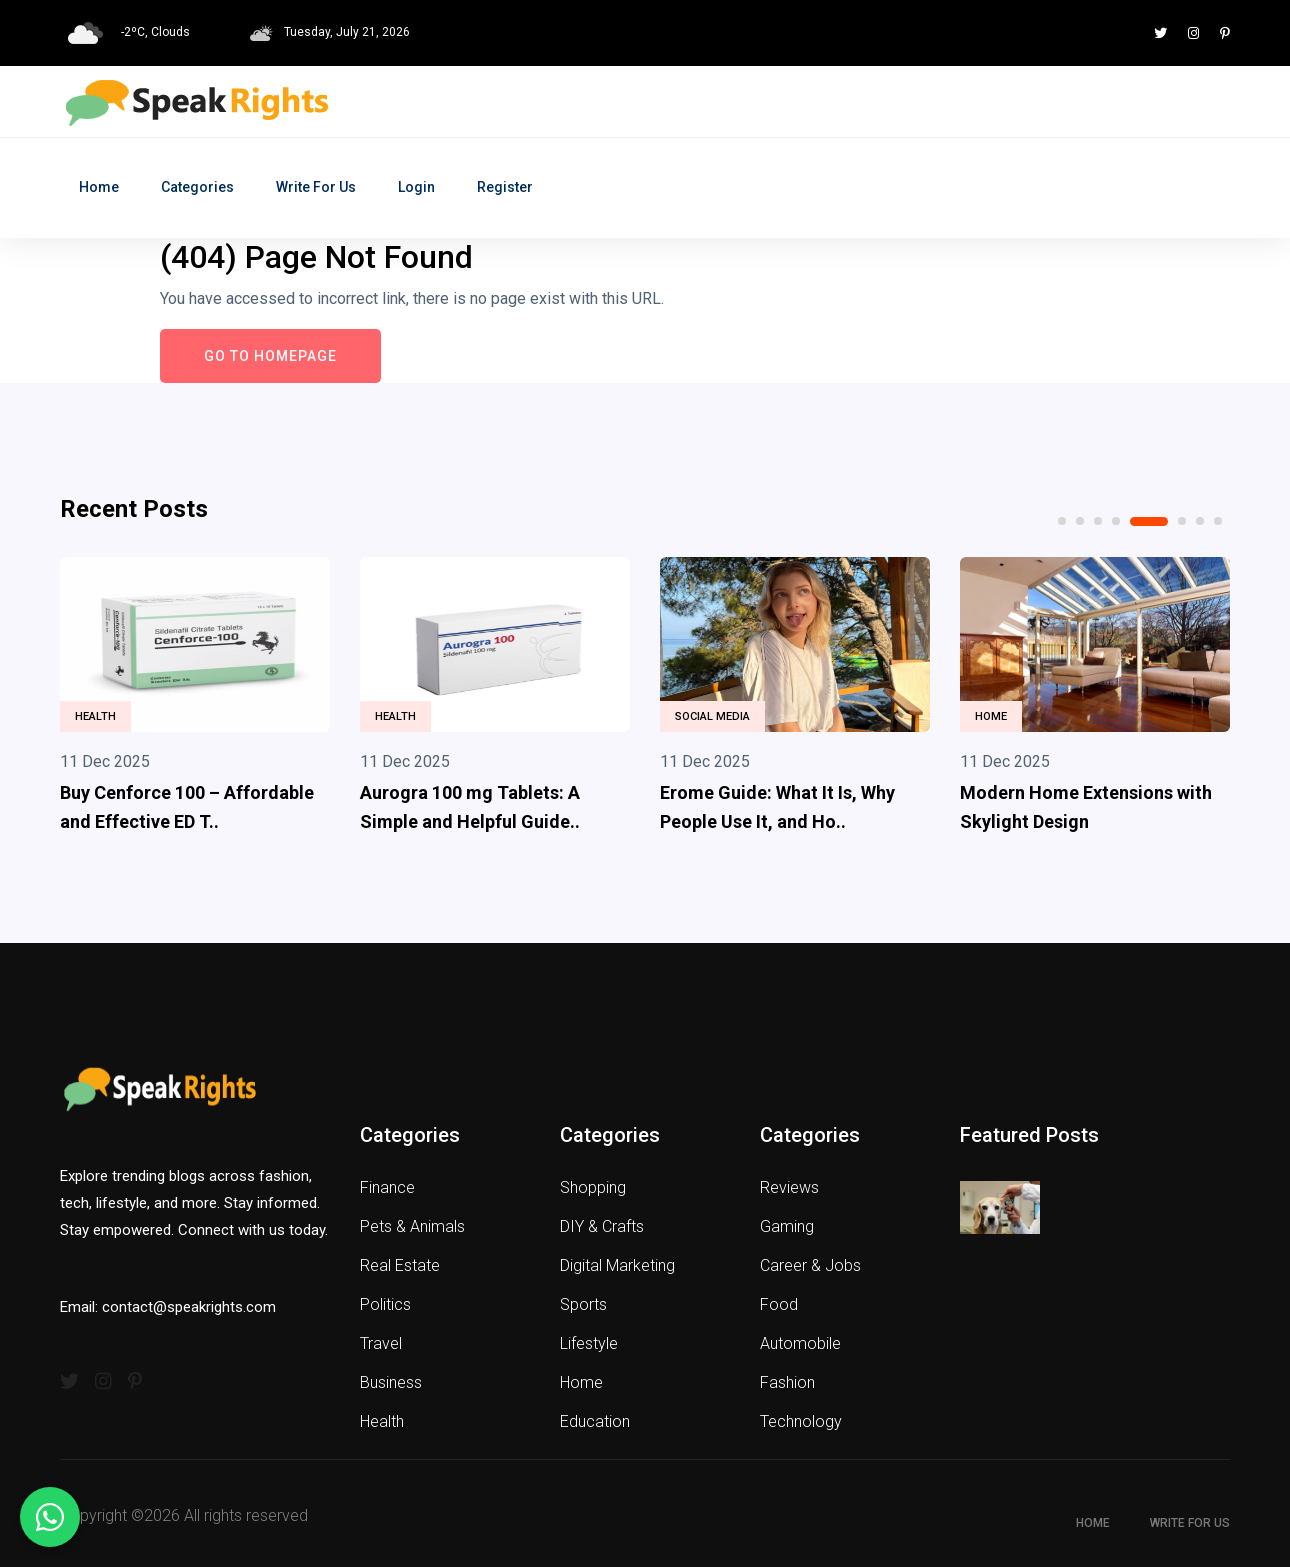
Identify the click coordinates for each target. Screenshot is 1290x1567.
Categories (197, 187)
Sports (583, 1304)
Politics (385, 1304)
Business (391, 1382)
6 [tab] (1182, 521)
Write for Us (316, 187)
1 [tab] (1062, 521)
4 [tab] (1116, 521)
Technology (801, 1421)
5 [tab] (1149, 521)
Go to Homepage (270, 356)
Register (505, 187)
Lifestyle (589, 1343)
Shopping (593, 1187)
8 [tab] (1218, 521)
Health (95, 716)
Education (595, 1421)
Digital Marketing (617, 1265)
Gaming (787, 1226)
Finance (387, 1187)
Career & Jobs (810, 1265)
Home (99, 187)
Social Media (712, 716)
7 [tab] (1200, 521)
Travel (381, 1343)
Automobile (800, 1343)
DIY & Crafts (602, 1226)
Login (416, 187)
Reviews (789, 1187)
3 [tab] (1098, 521)
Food (779, 1304)
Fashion (787, 1382)
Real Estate (400, 1265)
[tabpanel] (195, 700)
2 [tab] (1080, 521)
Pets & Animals (412, 1226)
